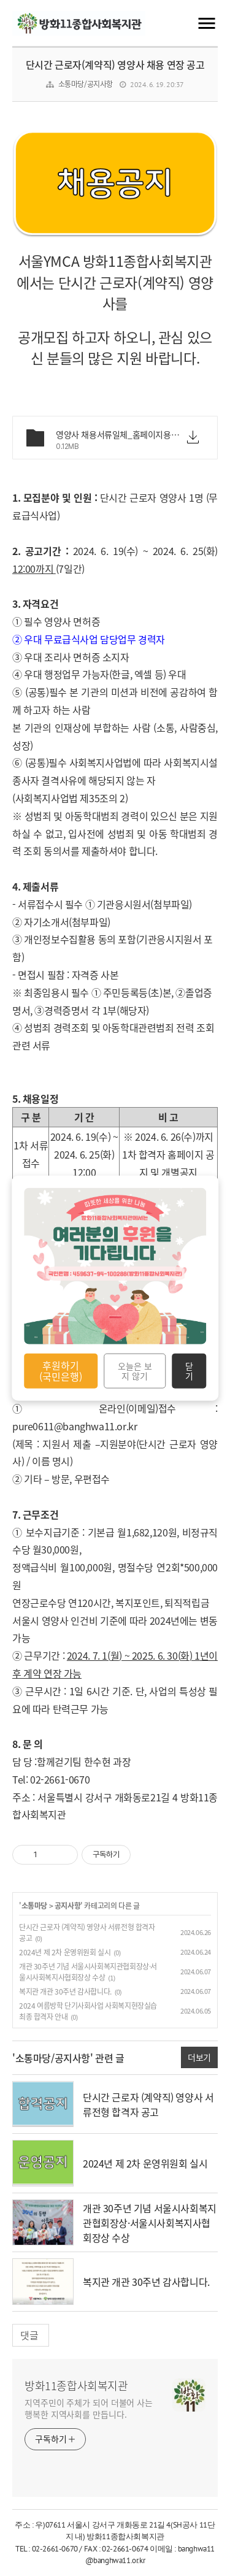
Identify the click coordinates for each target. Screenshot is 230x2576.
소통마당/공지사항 (85, 84)
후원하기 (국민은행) (60, 1371)
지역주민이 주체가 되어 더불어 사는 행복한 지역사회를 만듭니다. (89, 2408)
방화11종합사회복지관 (76, 2386)
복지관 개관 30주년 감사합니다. (65, 1991)
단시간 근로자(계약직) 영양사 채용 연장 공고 (115, 64)
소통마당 (34, 1905)
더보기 (199, 2057)
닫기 (189, 1371)
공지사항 (67, 1905)
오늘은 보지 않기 (135, 1371)
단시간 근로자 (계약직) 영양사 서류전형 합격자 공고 (148, 2104)
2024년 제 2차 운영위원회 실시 (64, 1952)
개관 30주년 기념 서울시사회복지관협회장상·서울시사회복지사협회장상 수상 (88, 1972)
